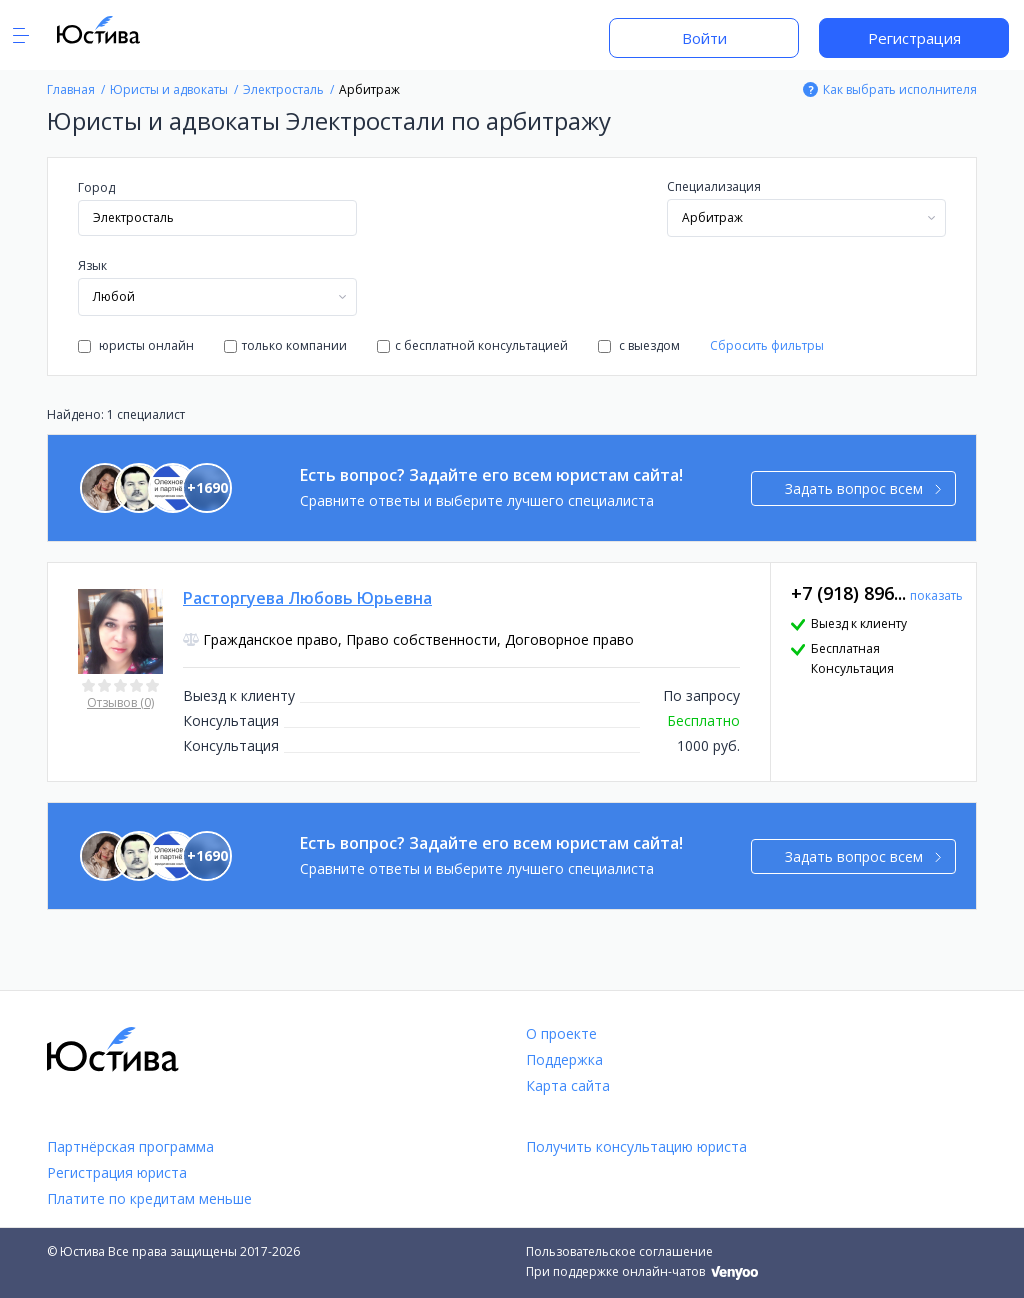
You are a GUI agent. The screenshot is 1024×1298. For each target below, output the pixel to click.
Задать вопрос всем (863, 488)
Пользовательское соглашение (619, 1251)
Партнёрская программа (130, 1146)
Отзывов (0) (120, 702)
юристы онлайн (136, 345)
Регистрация (914, 38)
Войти (704, 38)
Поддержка (564, 1059)
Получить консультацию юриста (636, 1146)
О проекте (561, 1033)
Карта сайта (568, 1085)
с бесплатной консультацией (472, 345)
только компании (285, 345)
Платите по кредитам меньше (149, 1198)
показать (936, 595)
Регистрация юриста (117, 1172)
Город (96, 187)
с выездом (639, 345)
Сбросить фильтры (767, 345)
